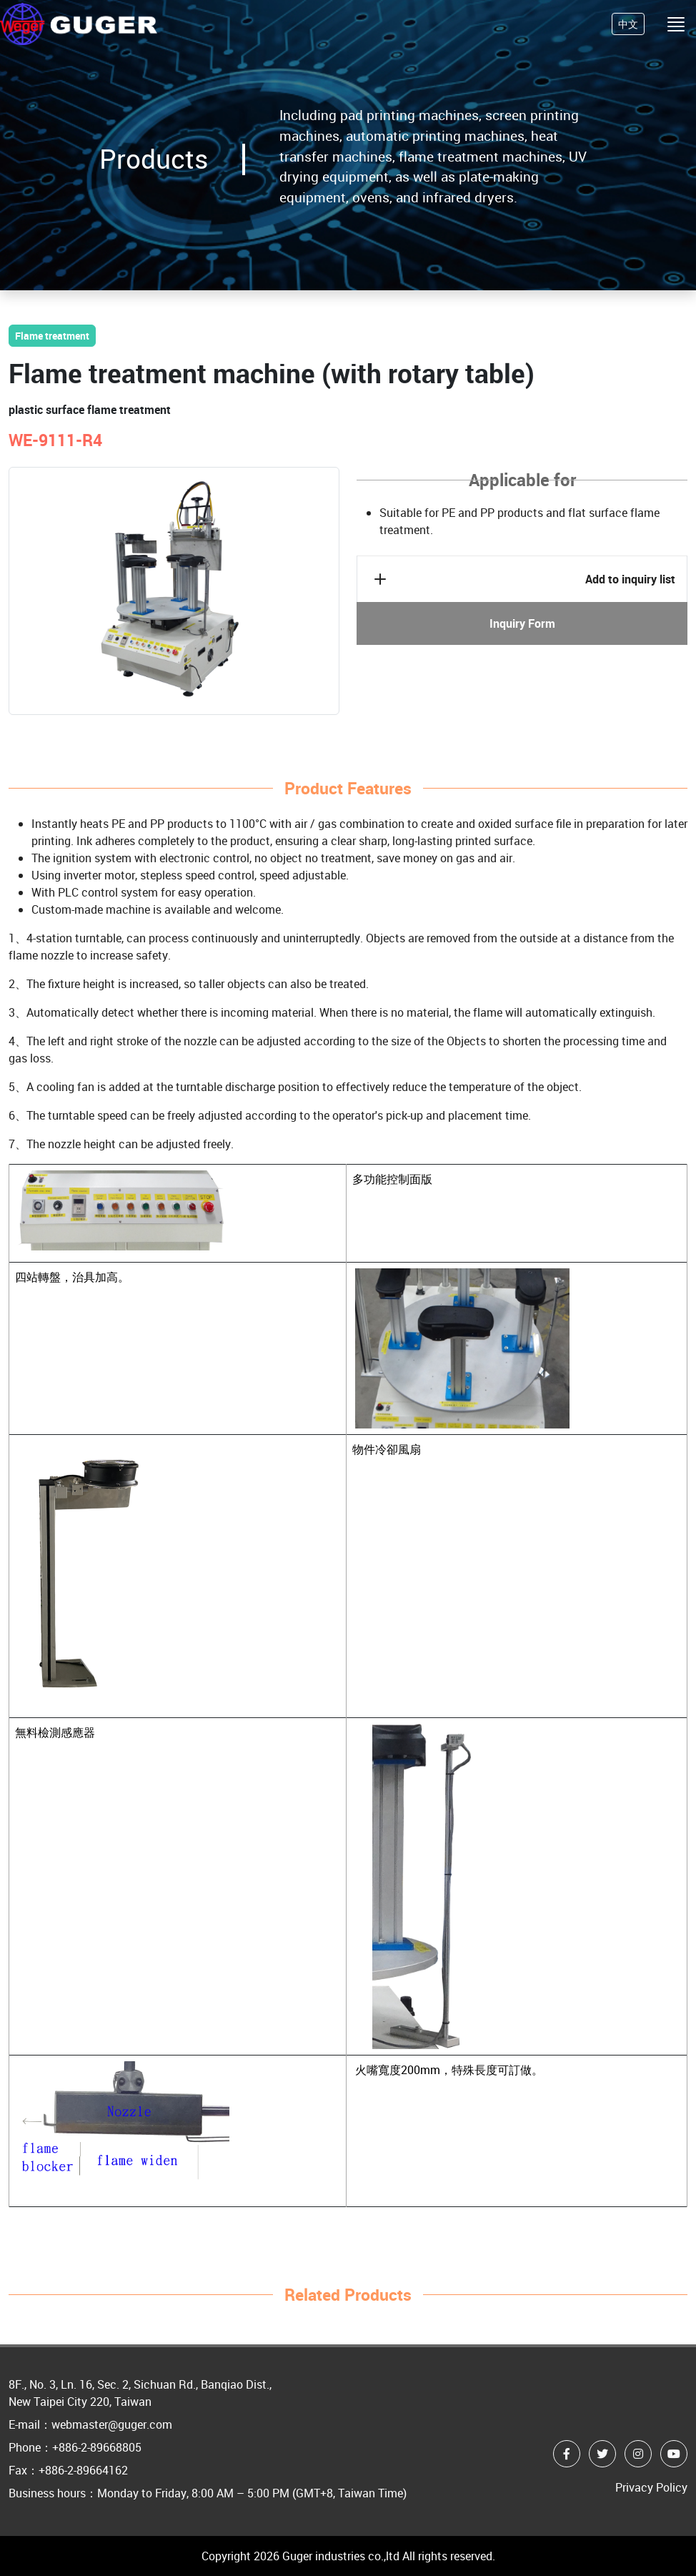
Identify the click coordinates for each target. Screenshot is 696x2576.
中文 (628, 24)
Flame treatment (52, 335)
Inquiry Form (522, 623)
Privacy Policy (651, 2487)
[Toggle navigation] (676, 24)
